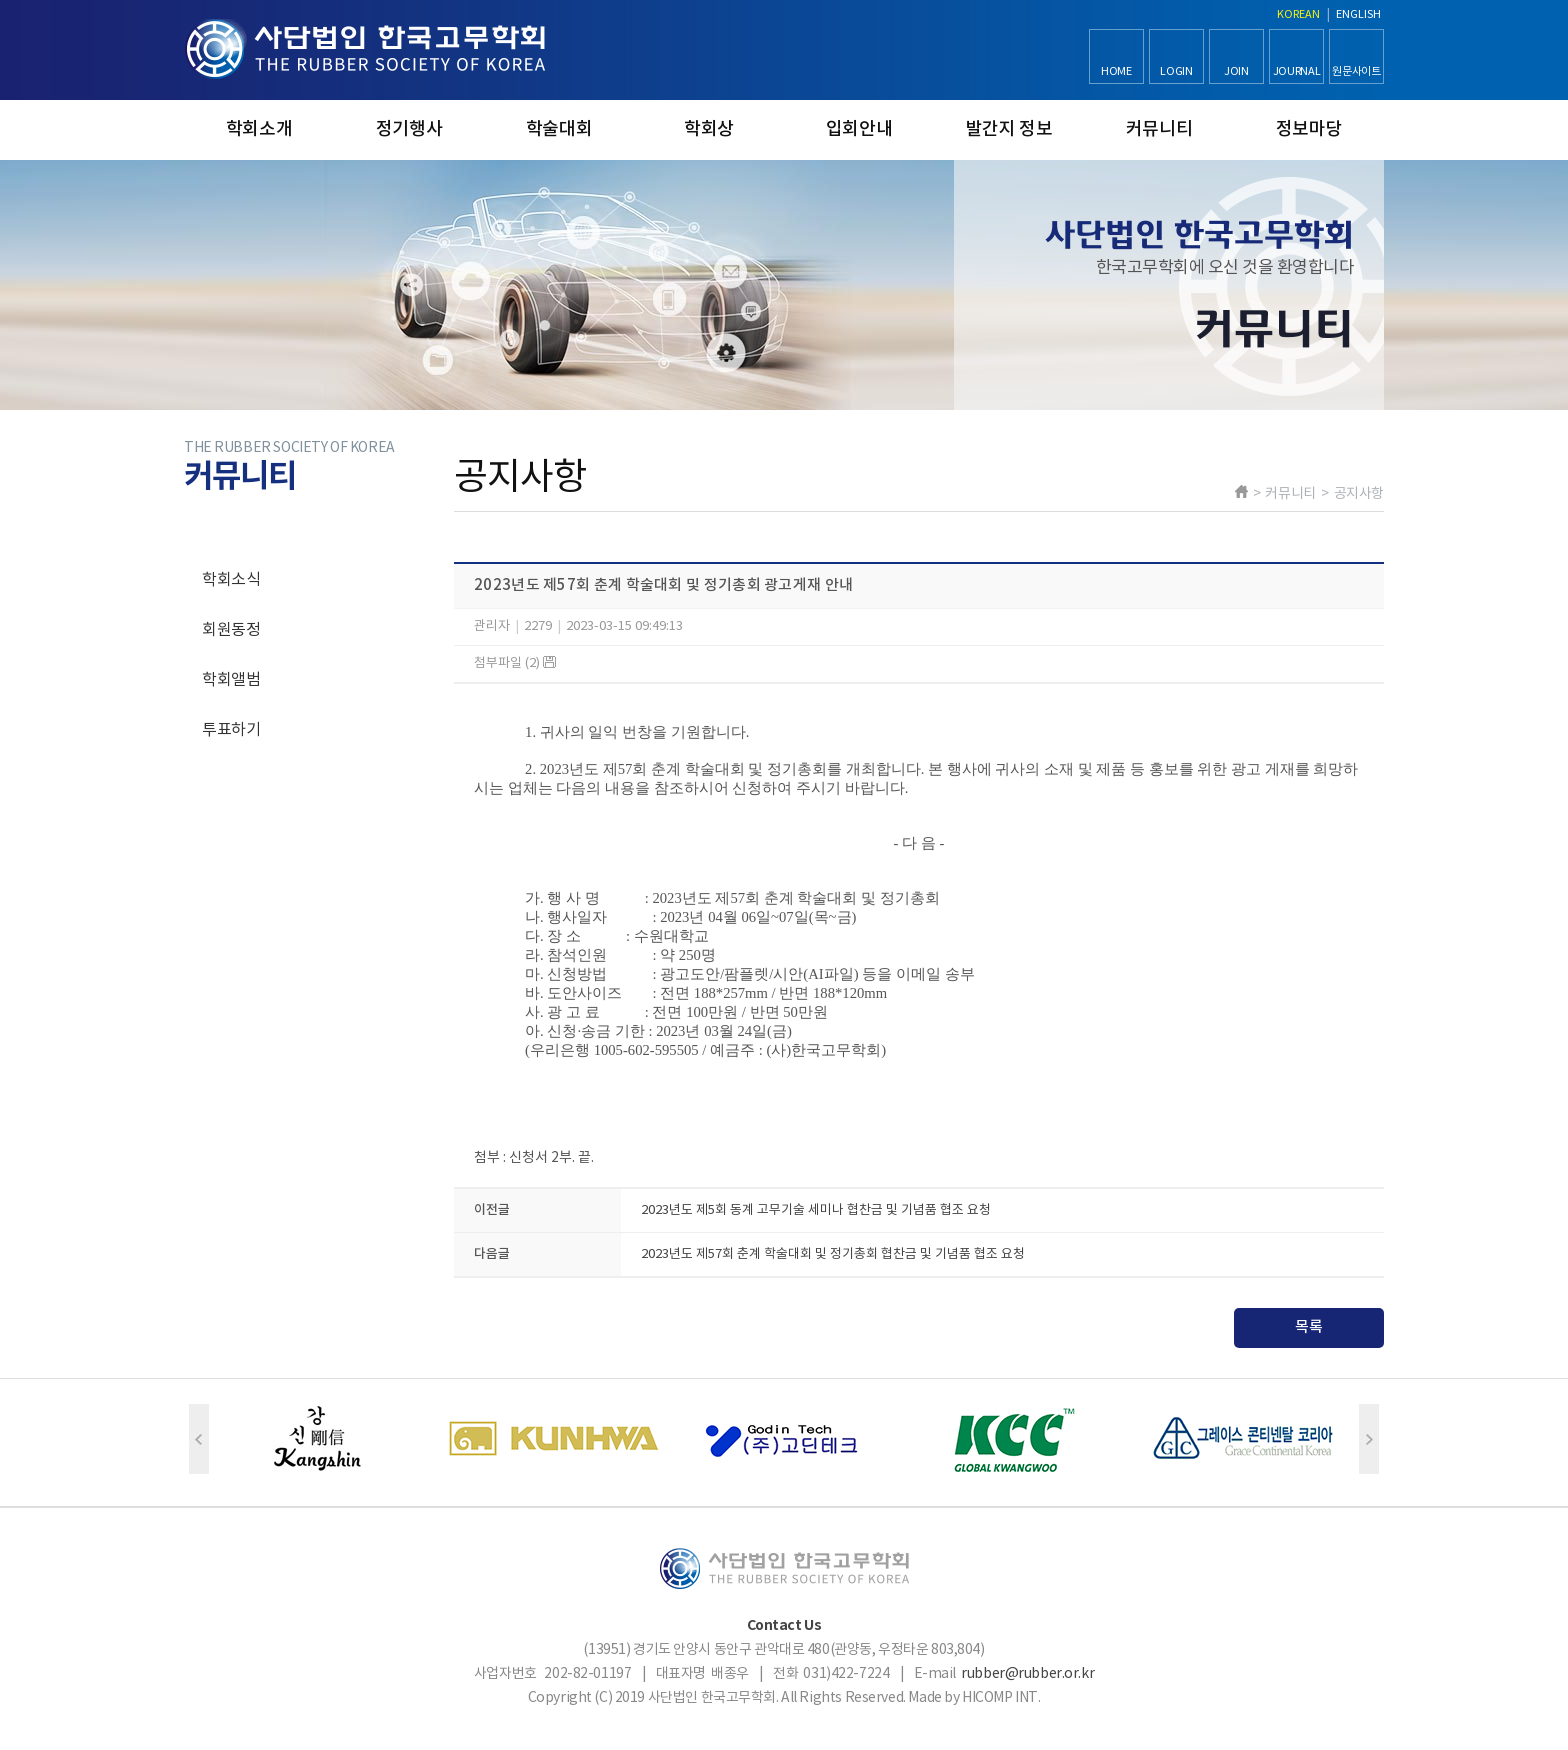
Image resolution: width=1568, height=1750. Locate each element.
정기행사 (409, 129)
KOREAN (1298, 14)
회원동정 (231, 630)
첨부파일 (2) (515, 663)
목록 (1309, 1327)
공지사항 (231, 530)
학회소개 (259, 129)
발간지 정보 (1009, 129)
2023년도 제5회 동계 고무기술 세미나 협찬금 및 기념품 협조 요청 (816, 1210)
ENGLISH (1358, 14)
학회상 (709, 129)
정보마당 (1309, 129)
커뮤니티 (1159, 129)
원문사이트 (1356, 71)
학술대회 (559, 129)
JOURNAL (1297, 71)
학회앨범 (231, 680)
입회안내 (859, 129)
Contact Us (784, 1625)
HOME (1116, 71)
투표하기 (231, 730)
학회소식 (231, 580)
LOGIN (1176, 71)
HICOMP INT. (1001, 1698)
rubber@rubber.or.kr (1027, 1674)
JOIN (1236, 71)
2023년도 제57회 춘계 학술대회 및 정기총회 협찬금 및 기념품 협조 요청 (833, 1254)
